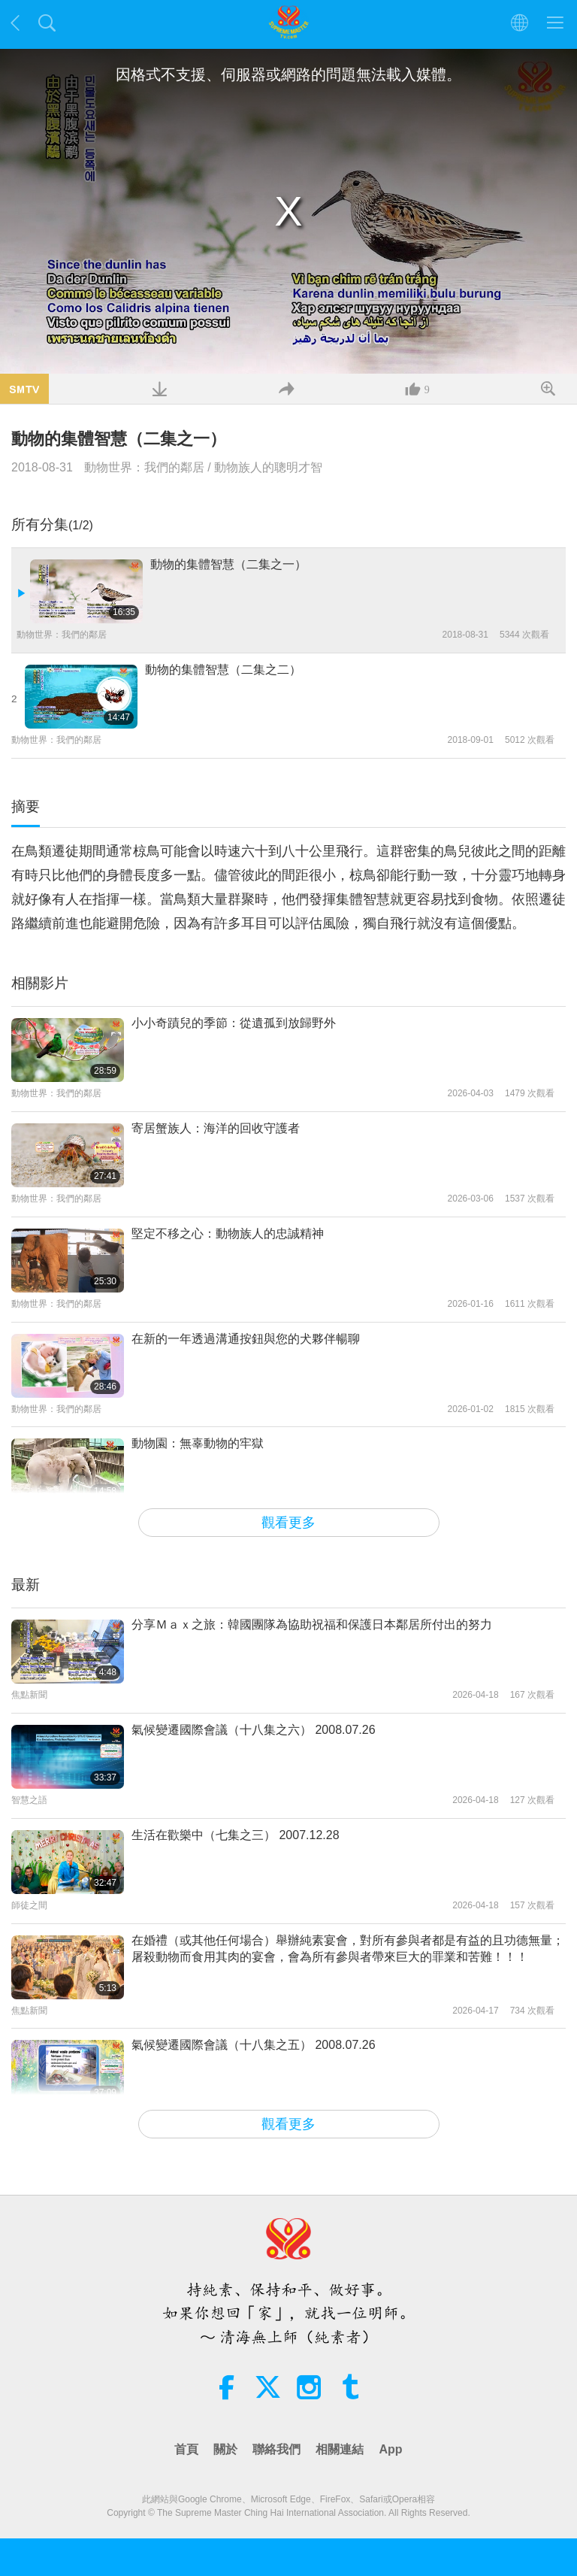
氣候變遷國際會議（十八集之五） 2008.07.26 (253, 2044)
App (390, 2449)
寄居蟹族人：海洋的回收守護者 (215, 1128)
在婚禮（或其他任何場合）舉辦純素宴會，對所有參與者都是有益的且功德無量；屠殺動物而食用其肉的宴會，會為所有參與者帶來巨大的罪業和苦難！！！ (347, 1948)
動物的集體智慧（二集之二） (223, 669)
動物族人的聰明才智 (268, 467)
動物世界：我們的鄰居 (144, 467)
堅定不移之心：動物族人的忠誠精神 (227, 1233)
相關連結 (340, 2449)
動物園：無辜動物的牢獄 (197, 1443)
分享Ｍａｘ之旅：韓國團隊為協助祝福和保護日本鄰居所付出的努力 (311, 1624)
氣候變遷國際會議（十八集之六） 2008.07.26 (253, 1729)
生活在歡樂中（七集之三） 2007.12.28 (235, 1835)
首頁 (186, 2449)
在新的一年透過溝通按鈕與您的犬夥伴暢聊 (245, 1338)
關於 (225, 2449)
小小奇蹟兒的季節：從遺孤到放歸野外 (233, 1023)
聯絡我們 (276, 2449)
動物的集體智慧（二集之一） (228, 564)
